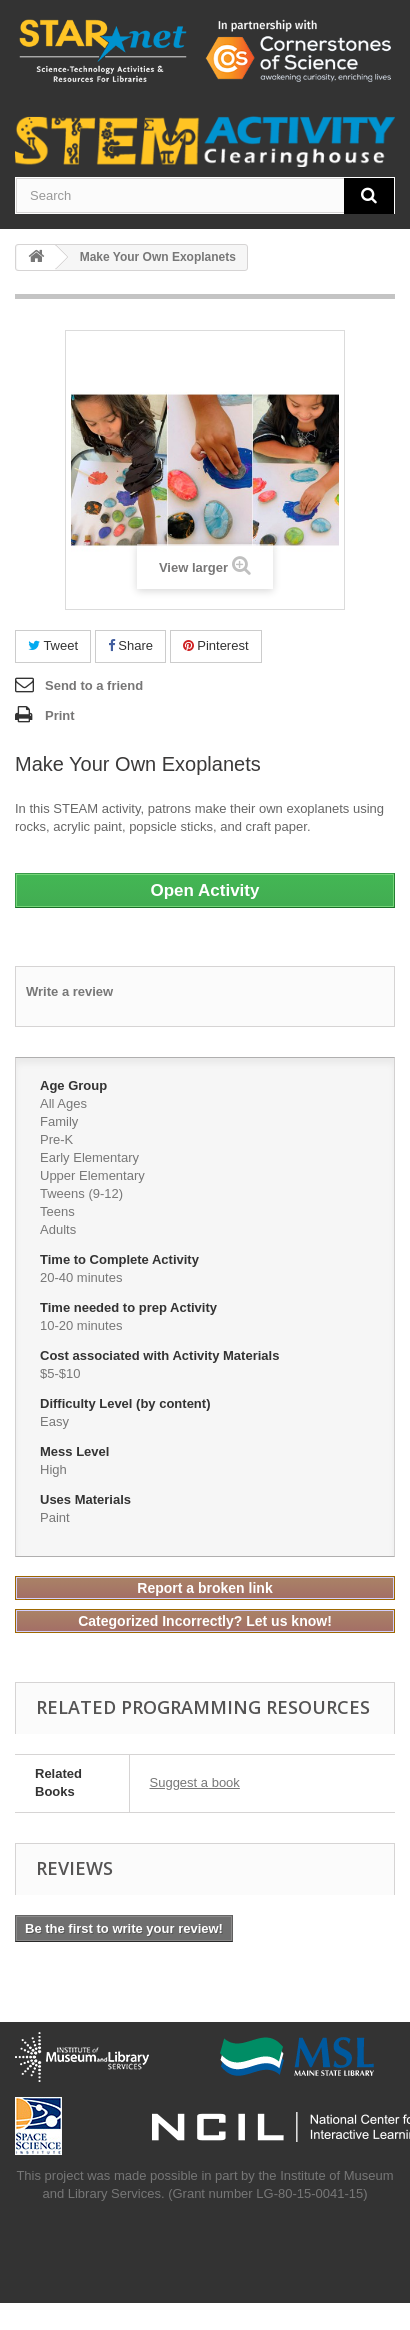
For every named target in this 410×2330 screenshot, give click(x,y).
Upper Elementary (92, 1175)
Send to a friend (94, 685)
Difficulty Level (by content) (127, 1403)
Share (130, 645)
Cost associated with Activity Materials (161, 1355)
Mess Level (76, 1451)
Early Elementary (89, 1157)
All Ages (63, 1103)
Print (60, 715)
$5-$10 (60, 1373)
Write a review (69, 991)
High (53, 1469)
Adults (58, 1229)
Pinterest (216, 645)
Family (59, 1121)
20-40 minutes (81, 1277)
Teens (57, 1211)
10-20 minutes (81, 1325)
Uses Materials (87, 1499)
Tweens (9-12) (81, 1193)
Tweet (53, 645)
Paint (55, 1517)
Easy (54, 1421)
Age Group (75, 1085)
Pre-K (56, 1139)
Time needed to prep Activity (130, 1307)
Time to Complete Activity (121, 1259)
